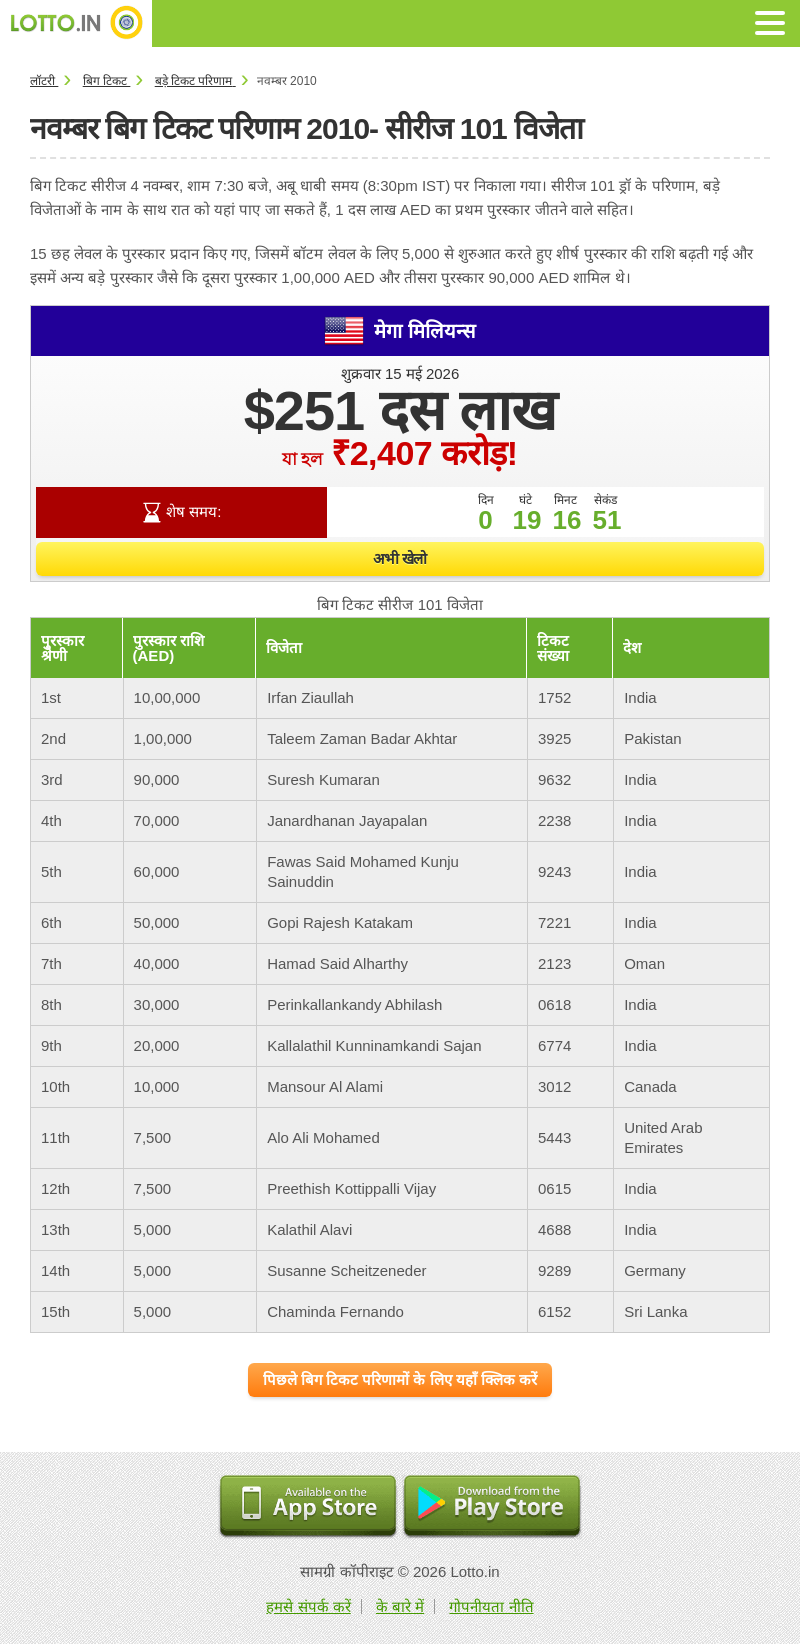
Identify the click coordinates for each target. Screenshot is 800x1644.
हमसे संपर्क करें (308, 1606)
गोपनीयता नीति (491, 1606)
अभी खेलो (400, 558)
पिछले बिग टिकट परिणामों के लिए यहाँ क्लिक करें (400, 1379)
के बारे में (400, 1606)
